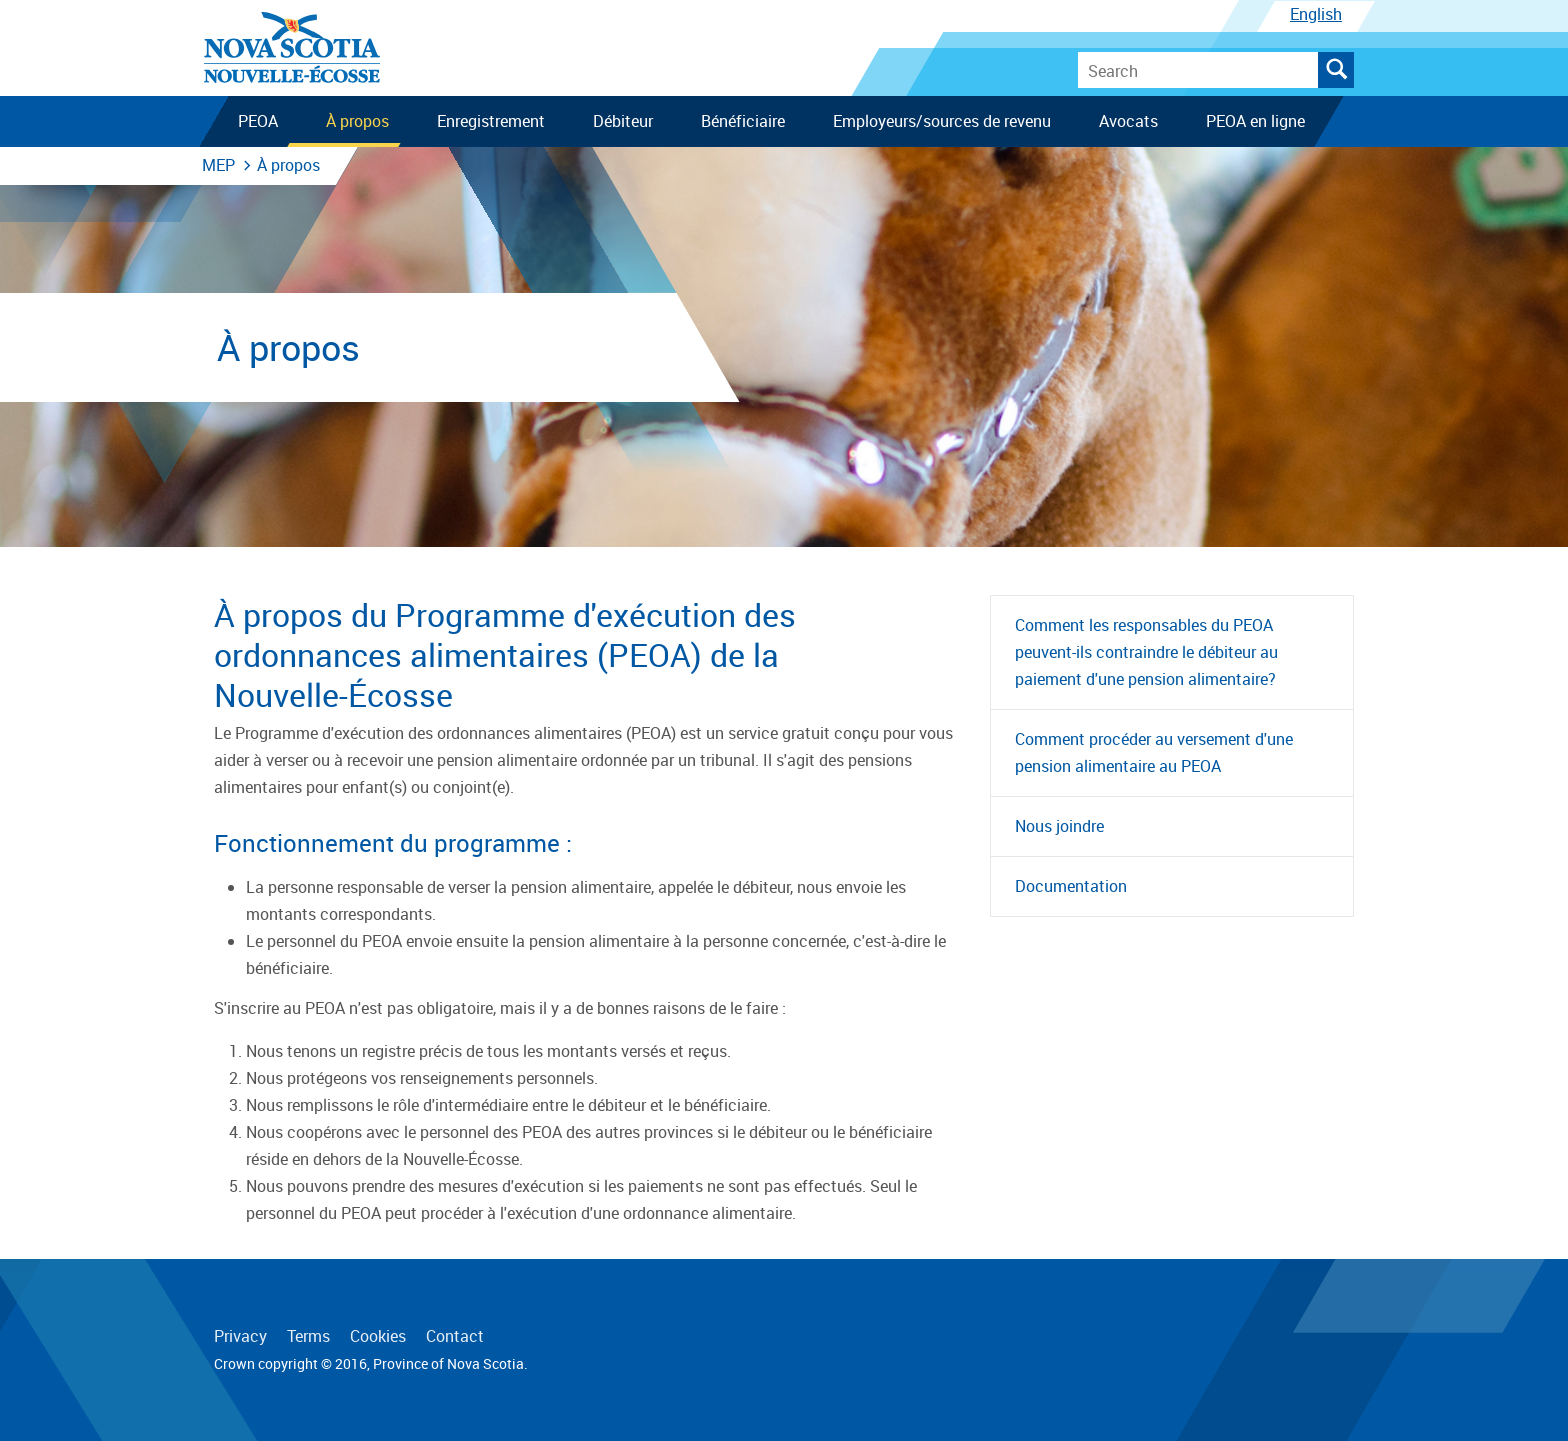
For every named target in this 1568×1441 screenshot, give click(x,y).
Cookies (378, 1336)
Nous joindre (1059, 826)
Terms (308, 1336)
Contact (455, 1336)
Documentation (1071, 886)
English (1316, 14)
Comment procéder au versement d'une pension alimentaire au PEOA (1154, 752)
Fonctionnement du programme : (393, 843)
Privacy (240, 1336)
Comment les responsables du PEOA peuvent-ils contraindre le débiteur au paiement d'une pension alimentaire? (1146, 652)
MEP (218, 165)
